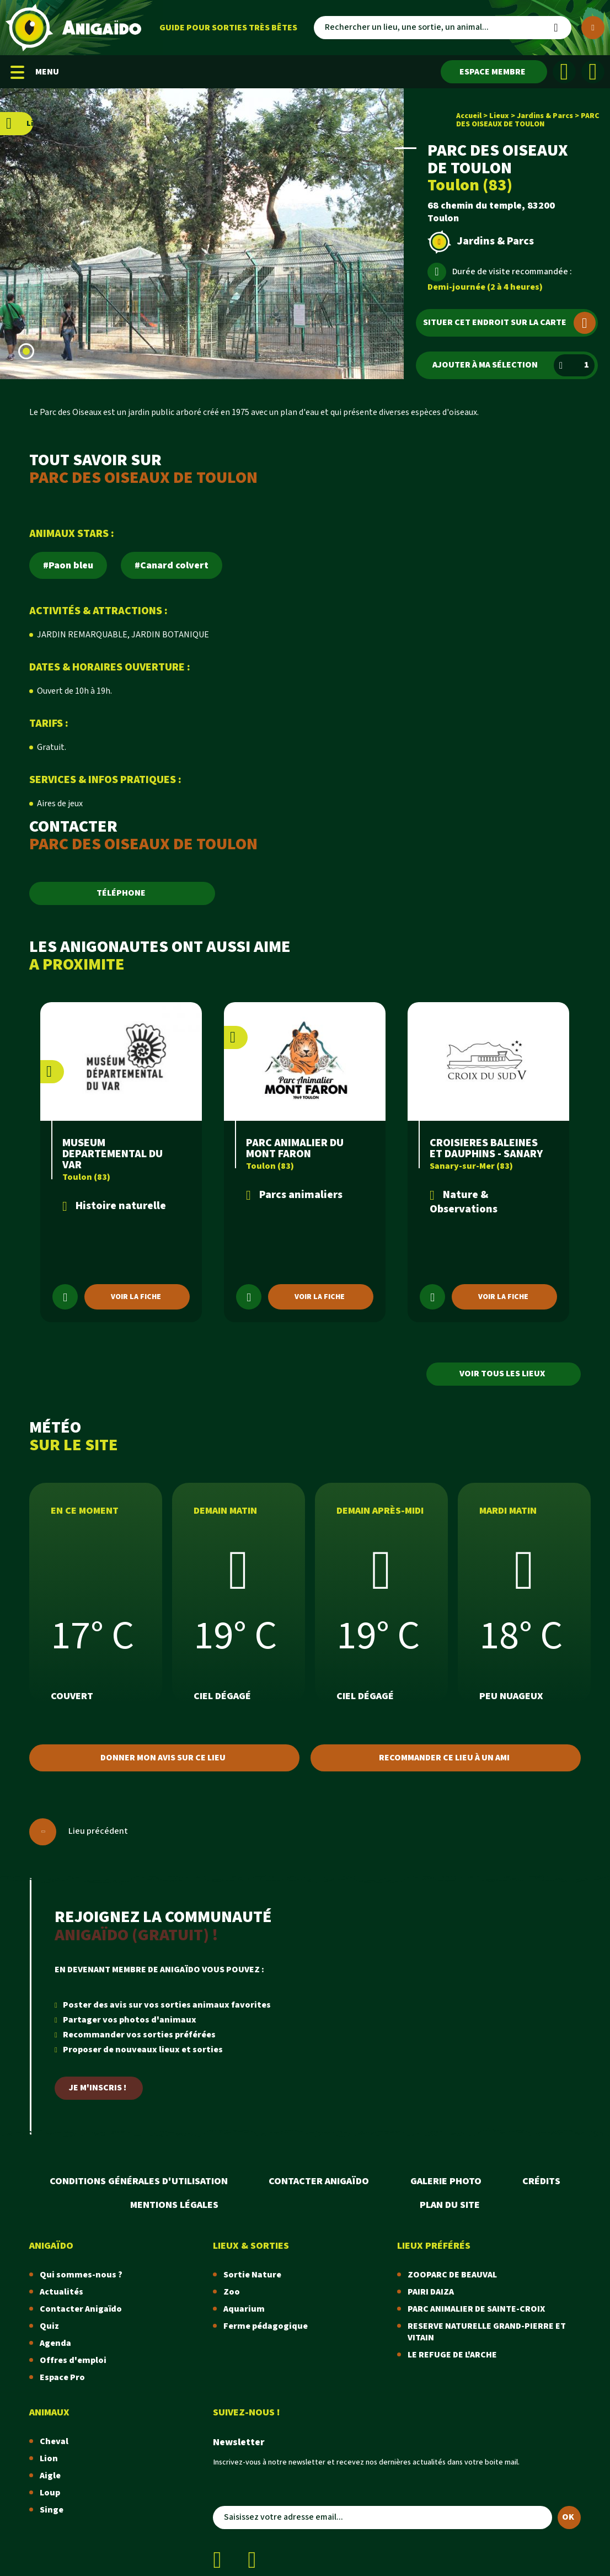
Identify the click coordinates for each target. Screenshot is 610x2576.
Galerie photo (445, 2181)
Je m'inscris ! (97, 2088)
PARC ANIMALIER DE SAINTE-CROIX (476, 2309)
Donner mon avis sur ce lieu (163, 1758)
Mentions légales (174, 2205)
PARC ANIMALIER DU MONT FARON (295, 1148)
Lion (49, 2459)
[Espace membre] (494, 71)
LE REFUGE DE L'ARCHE (452, 2355)
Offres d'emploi (73, 2360)
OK (568, 2517)
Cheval (54, 2441)
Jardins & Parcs (545, 116)
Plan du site (450, 2205)
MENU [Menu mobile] (34, 72)
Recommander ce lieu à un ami (444, 1758)
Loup (50, 2493)
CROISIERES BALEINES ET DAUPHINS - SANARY (486, 1148)
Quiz (49, 2326)
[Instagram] (592, 71)
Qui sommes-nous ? (81, 2275)
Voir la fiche (136, 1297)
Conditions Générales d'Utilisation (139, 2181)
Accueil (468, 116)
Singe (51, 2510)
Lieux (499, 116)
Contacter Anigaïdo (319, 2181)
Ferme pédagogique (265, 2326)
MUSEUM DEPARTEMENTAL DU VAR (112, 1154)
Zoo (231, 2292)
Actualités (61, 2292)
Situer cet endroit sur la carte (509, 323)
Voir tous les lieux (502, 1374)
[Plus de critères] (592, 27)
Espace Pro (62, 2377)
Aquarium (244, 2309)
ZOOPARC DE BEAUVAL (452, 2275)
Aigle (50, 2476)
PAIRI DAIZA (431, 2292)
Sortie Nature (252, 2275)
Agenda (55, 2343)
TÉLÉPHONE (121, 893)
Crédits (541, 2181)
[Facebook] (564, 71)
